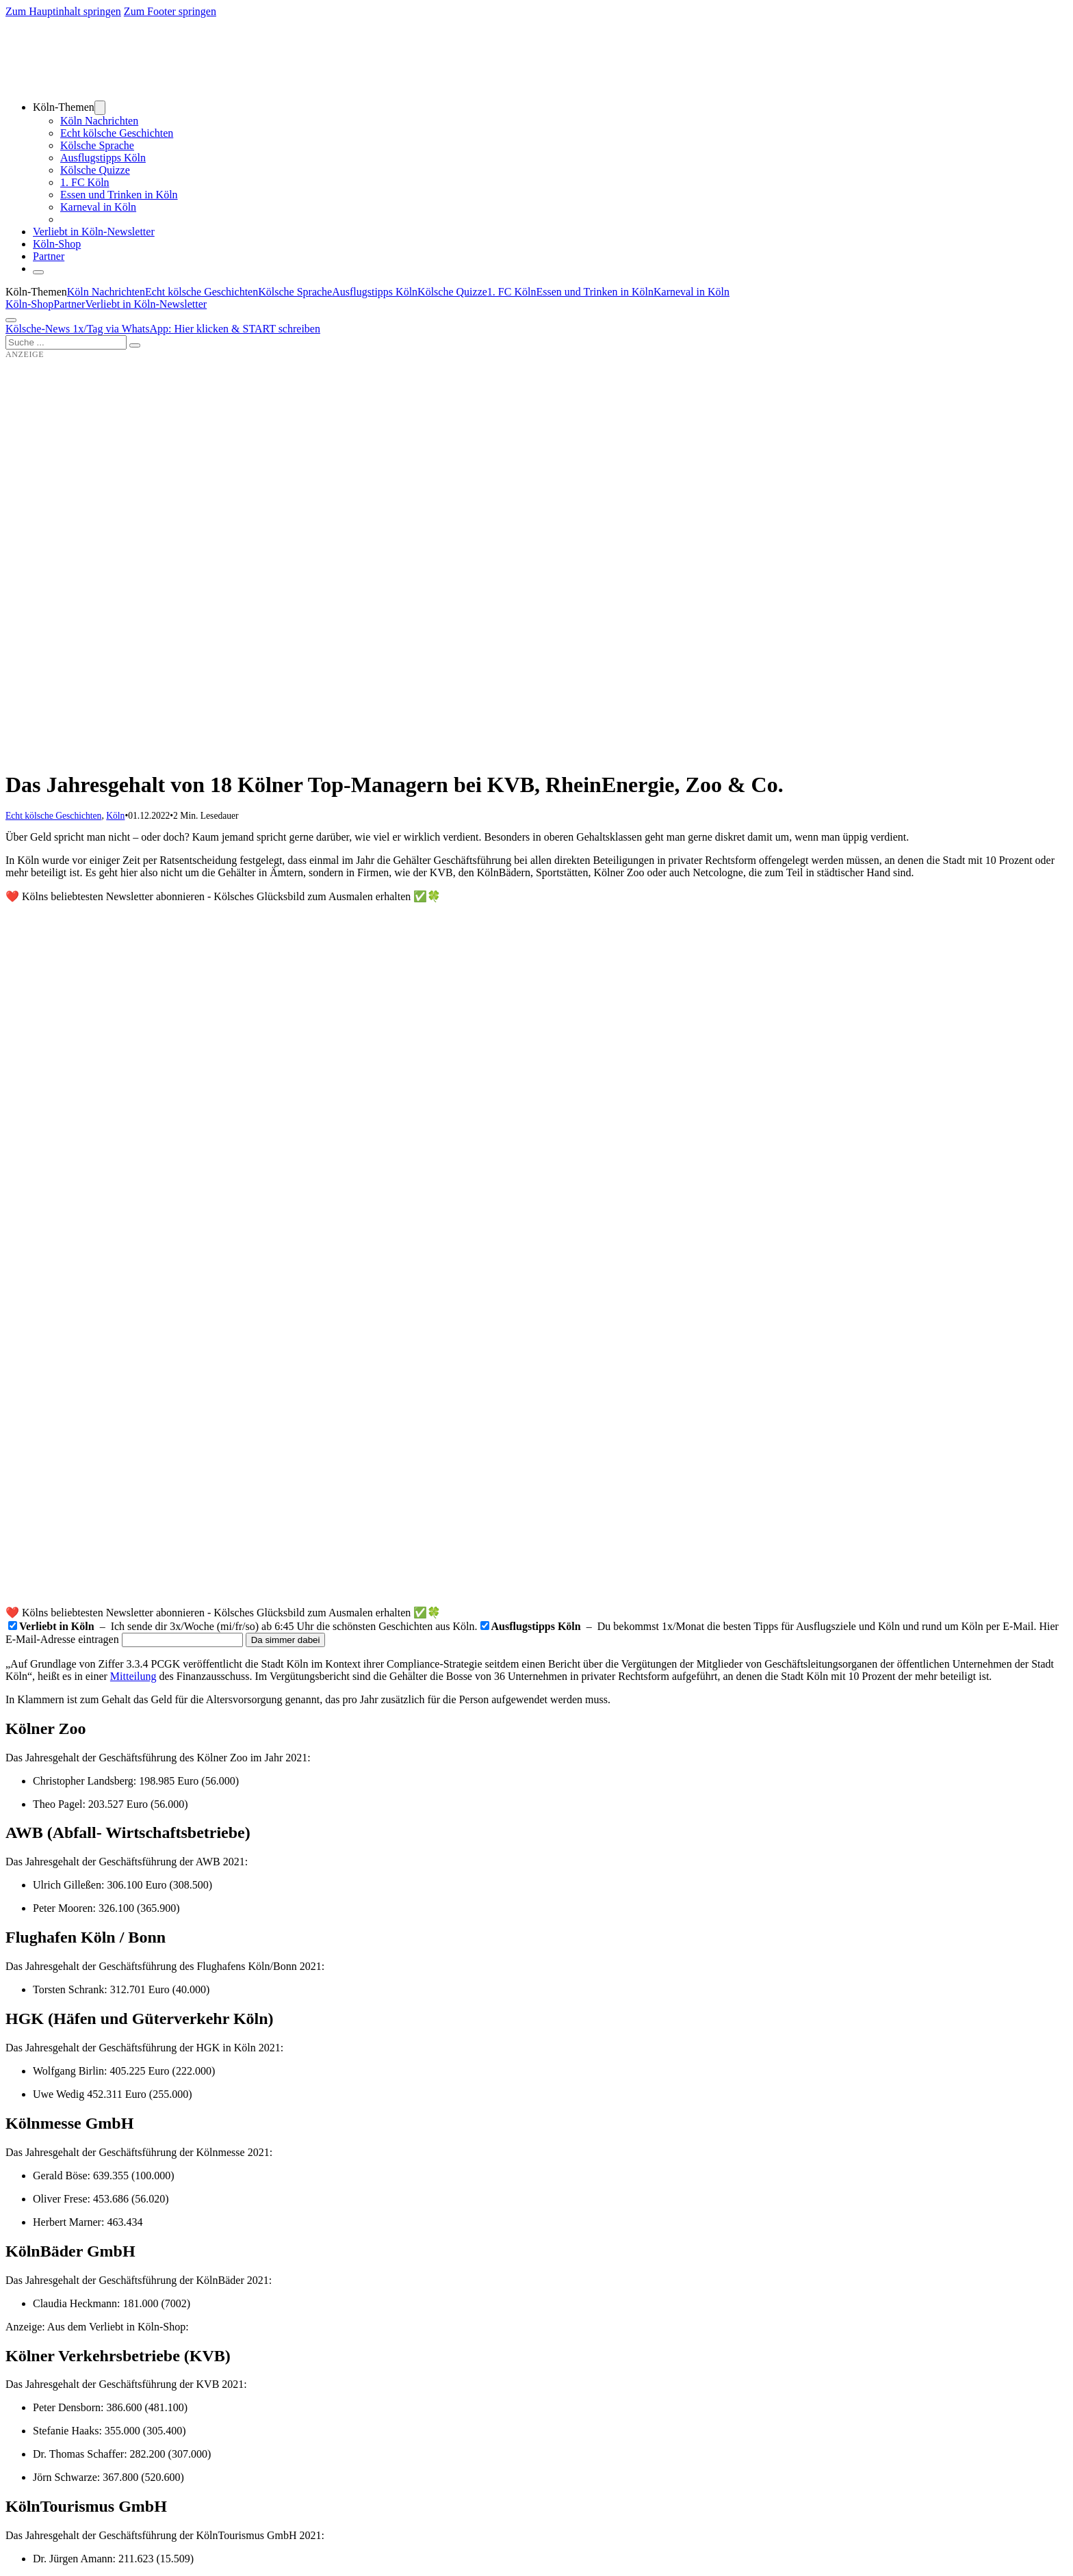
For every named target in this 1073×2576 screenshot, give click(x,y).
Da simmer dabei (285, 1640)
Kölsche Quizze (95, 170)
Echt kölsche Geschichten (116, 133)
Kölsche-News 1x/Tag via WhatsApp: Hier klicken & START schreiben (162, 328)
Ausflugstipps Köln (103, 157)
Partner (48, 256)
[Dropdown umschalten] (99, 108)
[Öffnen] (10, 320)
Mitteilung (133, 1676)
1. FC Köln (84, 182)
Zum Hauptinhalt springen (63, 11)
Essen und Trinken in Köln (119, 194)
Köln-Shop (29, 304)
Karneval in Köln (98, 207)
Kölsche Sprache (97, 145)
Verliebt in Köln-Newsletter (94, 231)
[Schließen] (38, 272)
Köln (115, 816)
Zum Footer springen (170, 11)
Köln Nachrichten (99, 121)
